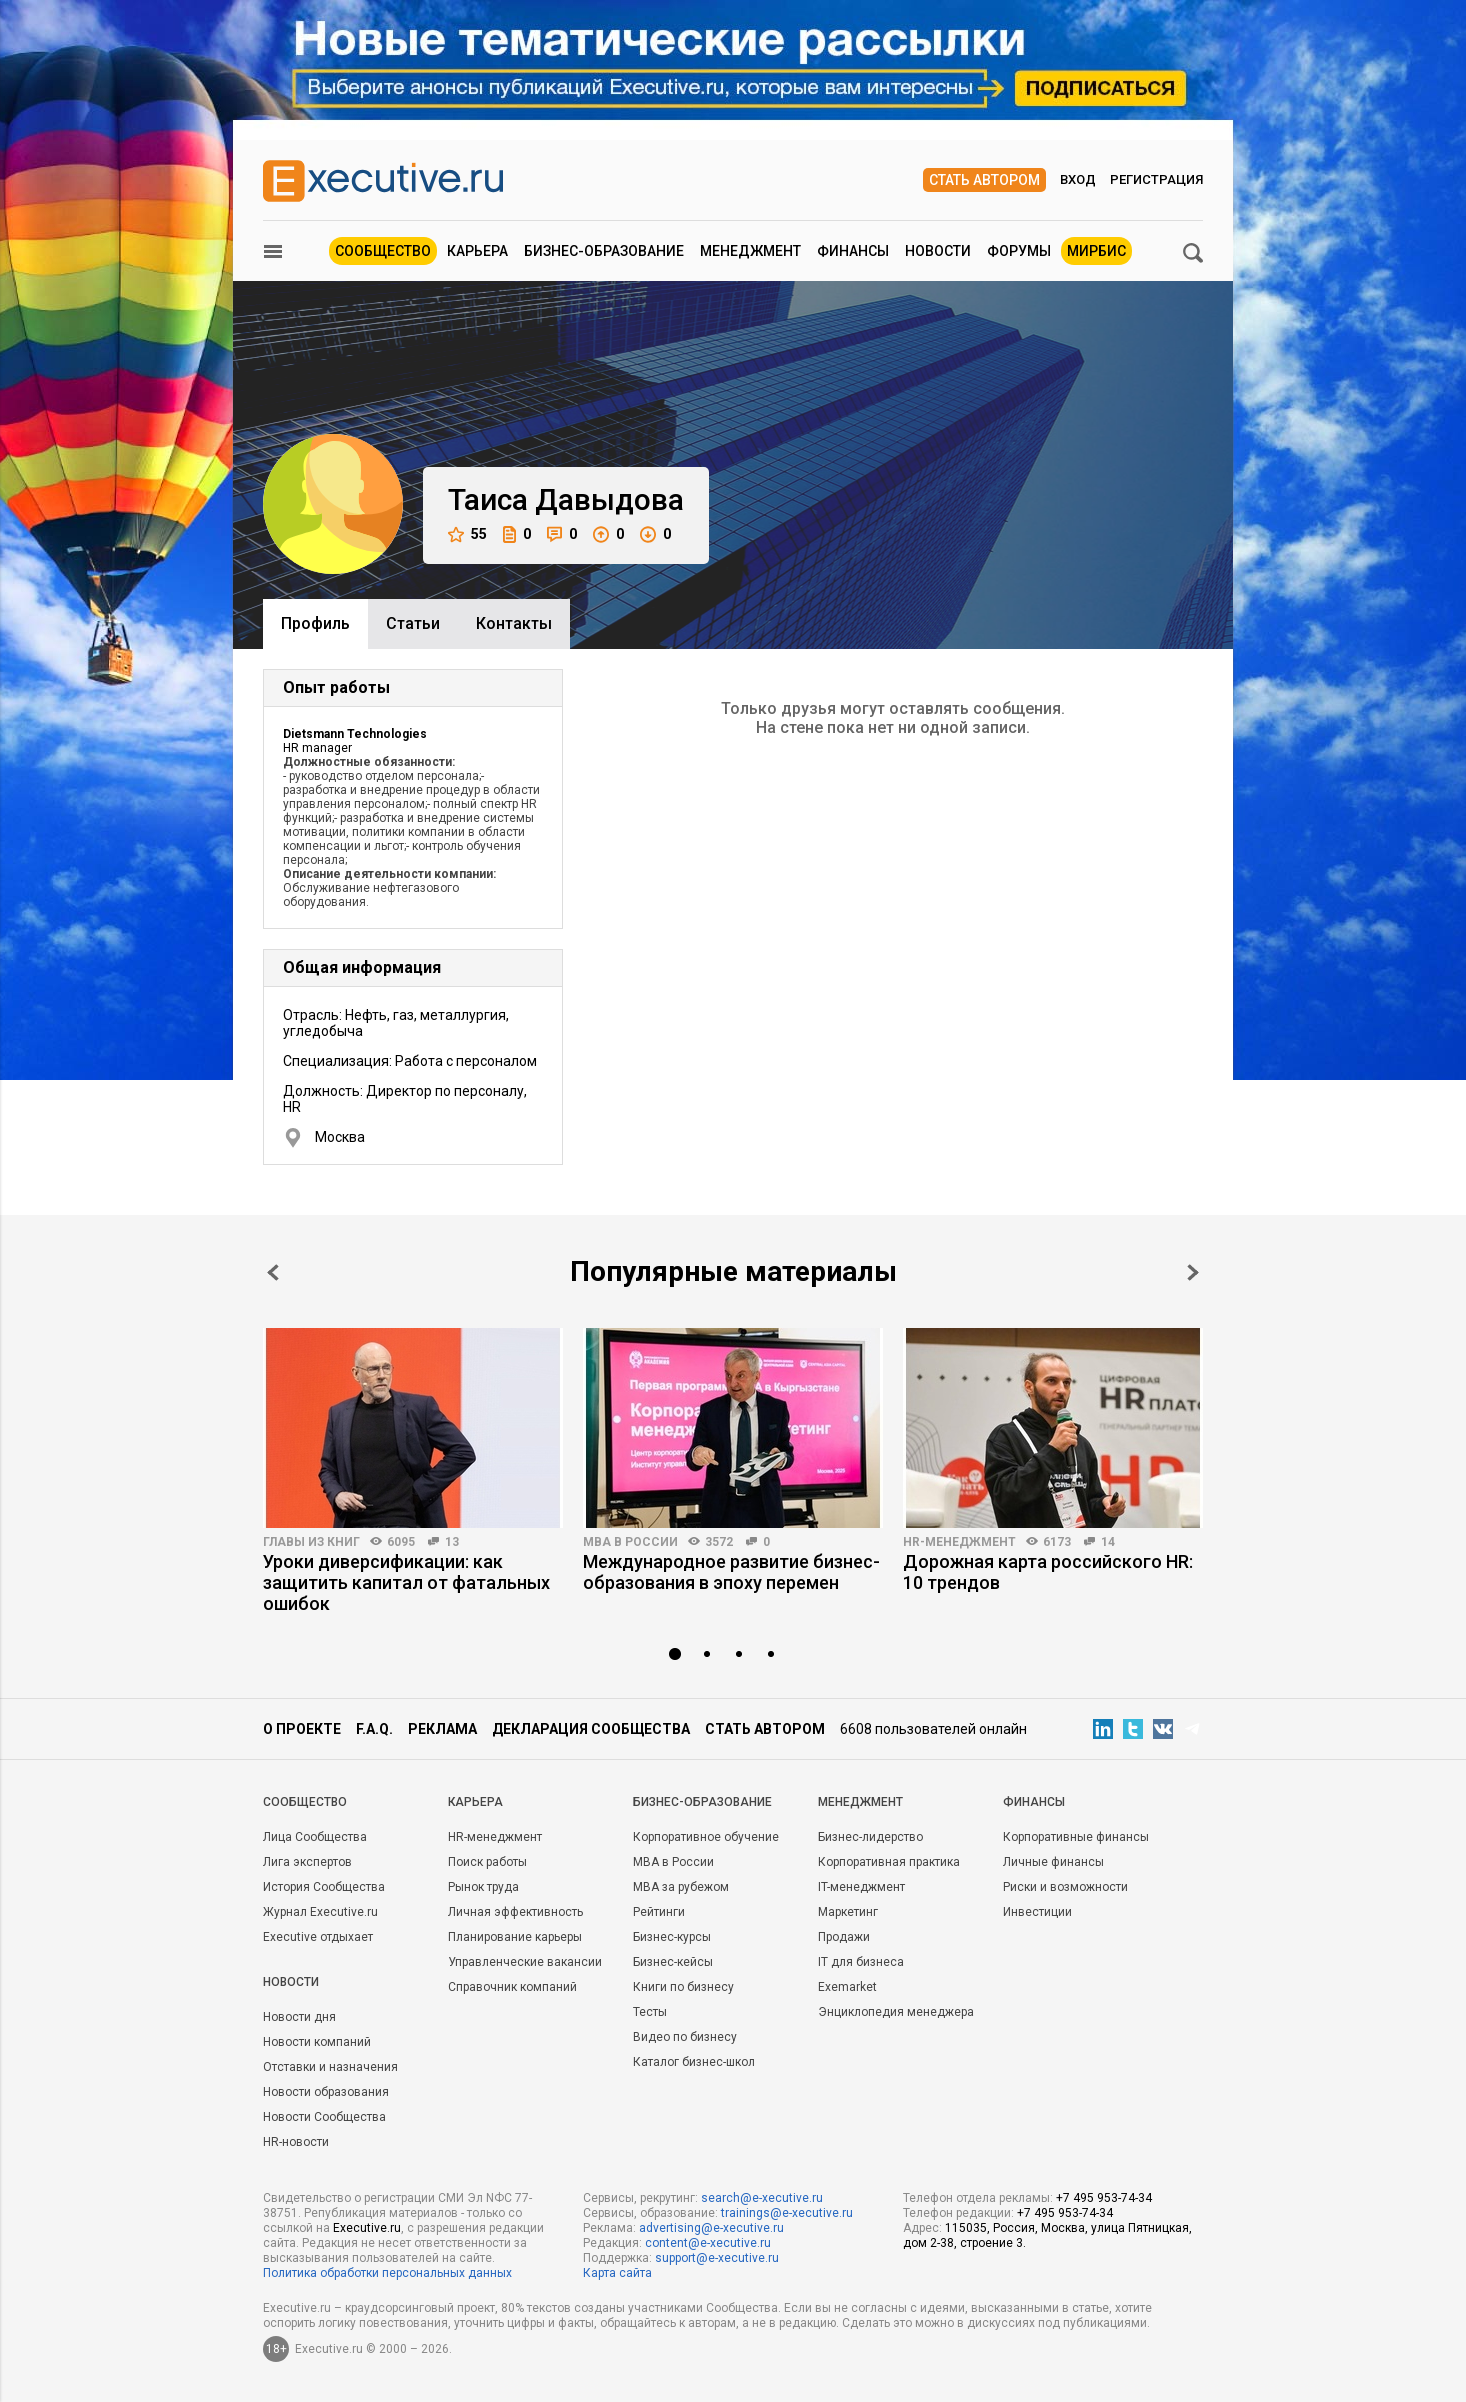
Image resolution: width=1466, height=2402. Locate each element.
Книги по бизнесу (683, 1987)
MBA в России (630, 1542)
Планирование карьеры (515, 1937)
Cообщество (305, 1802)
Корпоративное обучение (706, 1837)
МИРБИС (1096, 251)
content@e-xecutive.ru (708, 2243)
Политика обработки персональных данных (387, 2273)
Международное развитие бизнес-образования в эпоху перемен (731, 1572)
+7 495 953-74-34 (1104, 2198)
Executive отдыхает (318, 1937)
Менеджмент (750, 251)
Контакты (514, 623)
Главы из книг (311, 1542)
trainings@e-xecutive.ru (787, 2213)
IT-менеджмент (861, 1887)
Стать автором (984, 180)
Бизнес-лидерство (870, 1837)
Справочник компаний (512, 1987)
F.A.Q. (374, 1729)
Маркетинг (848, 1912)
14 (1108, 1542)
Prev (273, 1272)
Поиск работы (487, 1862)
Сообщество (383, 251)
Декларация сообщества (591, 1729)
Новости (938, 251)
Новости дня (299, 2017)
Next (1193, 1272)
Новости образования (326, 2092)
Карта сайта (617, 2273)
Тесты (650, 2012)
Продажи (844, 1937)
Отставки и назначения (330, 2067)
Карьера (477, 251)
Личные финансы (1053, 1862)
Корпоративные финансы (1076, 1837)
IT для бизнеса (861, 1962)
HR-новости (296, 2142)
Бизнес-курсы (672, 1937)
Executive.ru (367, 2228)
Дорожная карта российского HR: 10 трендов (1048, 1572)
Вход (1078, 179)
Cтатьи (413, 623)
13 (452, 1542)
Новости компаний (317, 2042)
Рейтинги (659, 1912)
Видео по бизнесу (685, 2037)
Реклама (442, 1729)
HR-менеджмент (959, 1542)
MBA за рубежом (681, 1887)
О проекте (302, 1729)
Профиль (315, 623)
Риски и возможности (1065, 1887)
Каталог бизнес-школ (694, 2062)
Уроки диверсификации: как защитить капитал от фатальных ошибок (406, 1582)
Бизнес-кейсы (673, 1962)
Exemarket (847, 1987)
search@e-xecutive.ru (762, 2198)
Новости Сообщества (324, 2117)
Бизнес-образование (604, 251)
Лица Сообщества (315, 1837)
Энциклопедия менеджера (896, 2012)
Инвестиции (1037, 1912)
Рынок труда (483, 1887)
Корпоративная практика (889, 1862)
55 (467, 534)
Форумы (1019, 251)
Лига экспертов (307, 1862)
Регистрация (1156, 179)
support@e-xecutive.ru (717, 2258)
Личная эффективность (515, 1912)
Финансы (853, 251)
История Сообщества (324, 1887)
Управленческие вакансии (525, 1962)
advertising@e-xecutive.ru (711, 2228)
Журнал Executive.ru (320, 1912)
